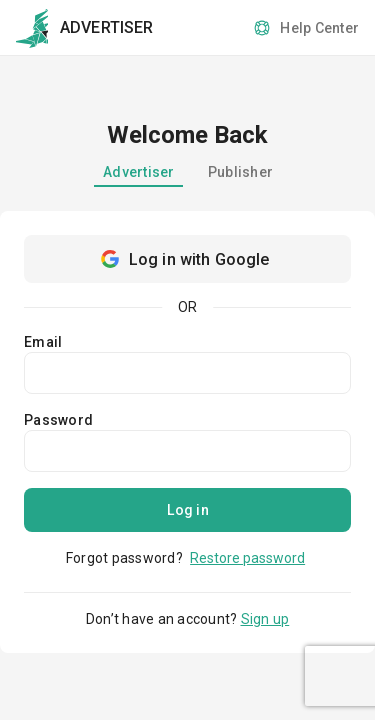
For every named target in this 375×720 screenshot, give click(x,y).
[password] (187, 451)
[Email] (187, 373)
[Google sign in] (187, 259)
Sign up (265, 619)
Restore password (247, 558)
